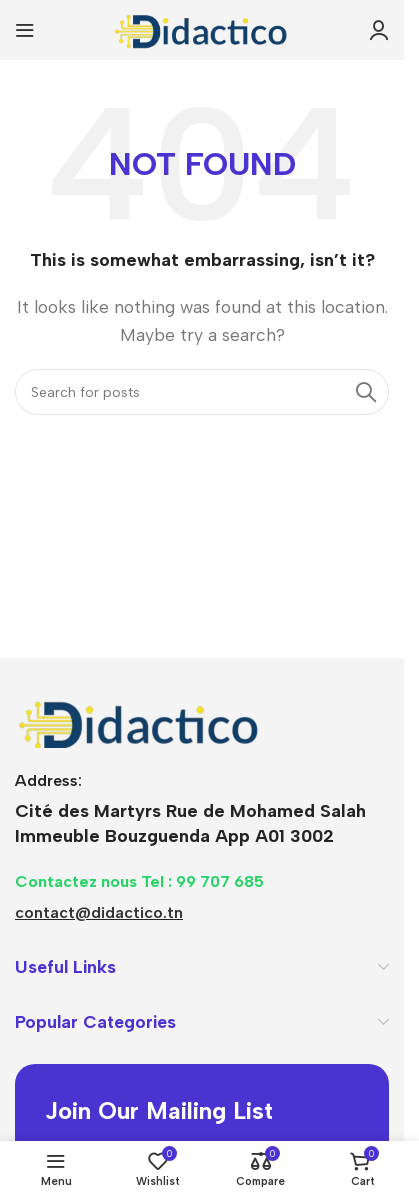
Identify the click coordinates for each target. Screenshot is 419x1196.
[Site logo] (202, 28)
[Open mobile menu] (25, 30)
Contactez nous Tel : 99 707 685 (139, 881)
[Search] (202, 392)
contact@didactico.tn (99, 912)
